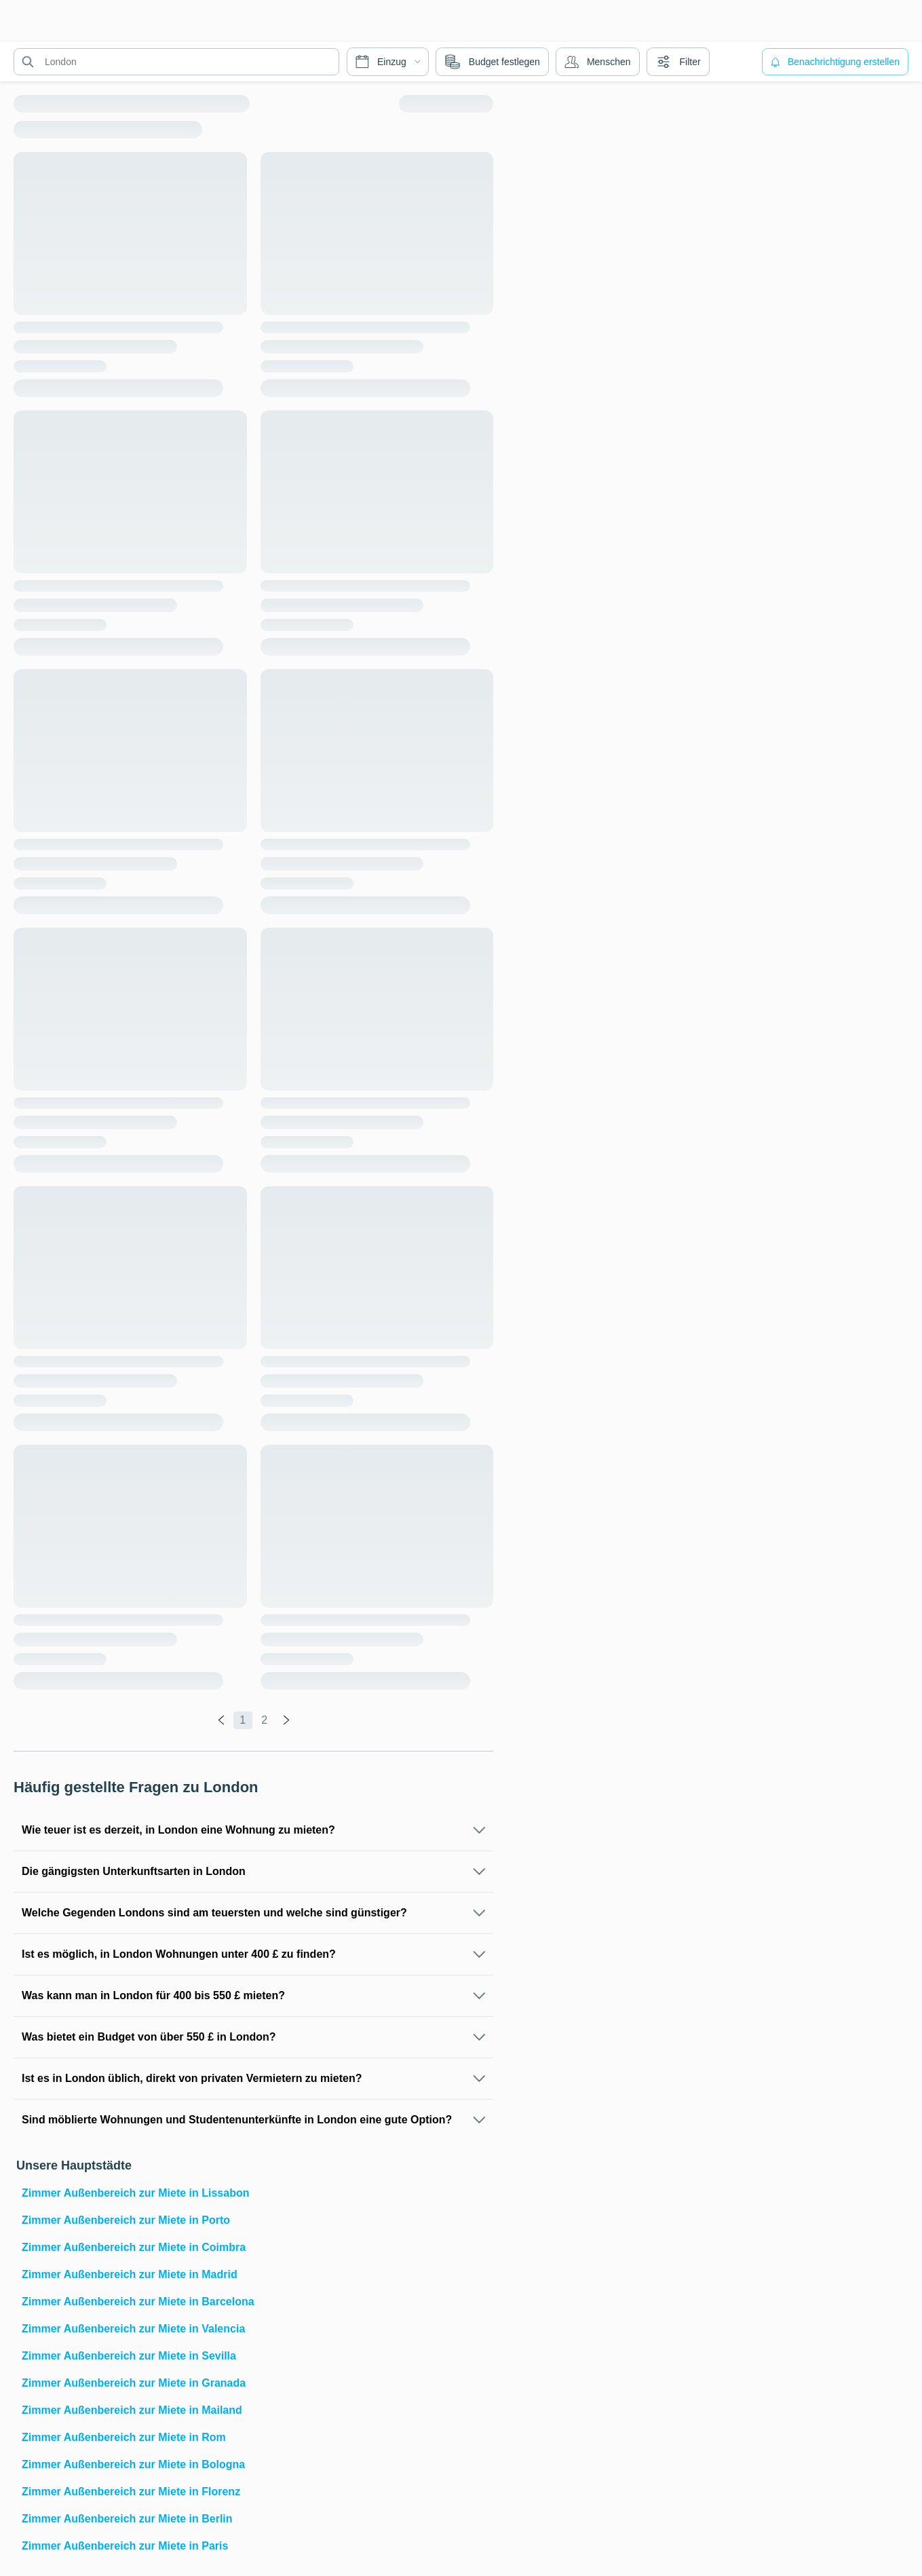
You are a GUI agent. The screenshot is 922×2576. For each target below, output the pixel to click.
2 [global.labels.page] (264, 1720)
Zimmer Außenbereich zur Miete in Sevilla (129, 2356)
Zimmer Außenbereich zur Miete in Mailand (132, 2410)
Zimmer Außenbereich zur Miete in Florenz (131, 2491)
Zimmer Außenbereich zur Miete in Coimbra (134, 2247)
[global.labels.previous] (221, 1720)
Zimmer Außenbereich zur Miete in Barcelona (138, 2301)
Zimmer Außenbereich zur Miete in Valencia (133, 2328)
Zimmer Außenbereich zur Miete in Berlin (127, 2518)
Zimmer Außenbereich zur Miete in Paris (125, 2546)
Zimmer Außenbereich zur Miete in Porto (126, 2220)
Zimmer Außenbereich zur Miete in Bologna (133, 2464)
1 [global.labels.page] (242, 1720)
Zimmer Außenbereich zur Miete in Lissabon (135, 2193)
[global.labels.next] (286, 1720)
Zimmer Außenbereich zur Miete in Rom (124, 2437)
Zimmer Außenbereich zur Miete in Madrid (129, 2274)
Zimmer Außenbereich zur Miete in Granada (134, 2383)
